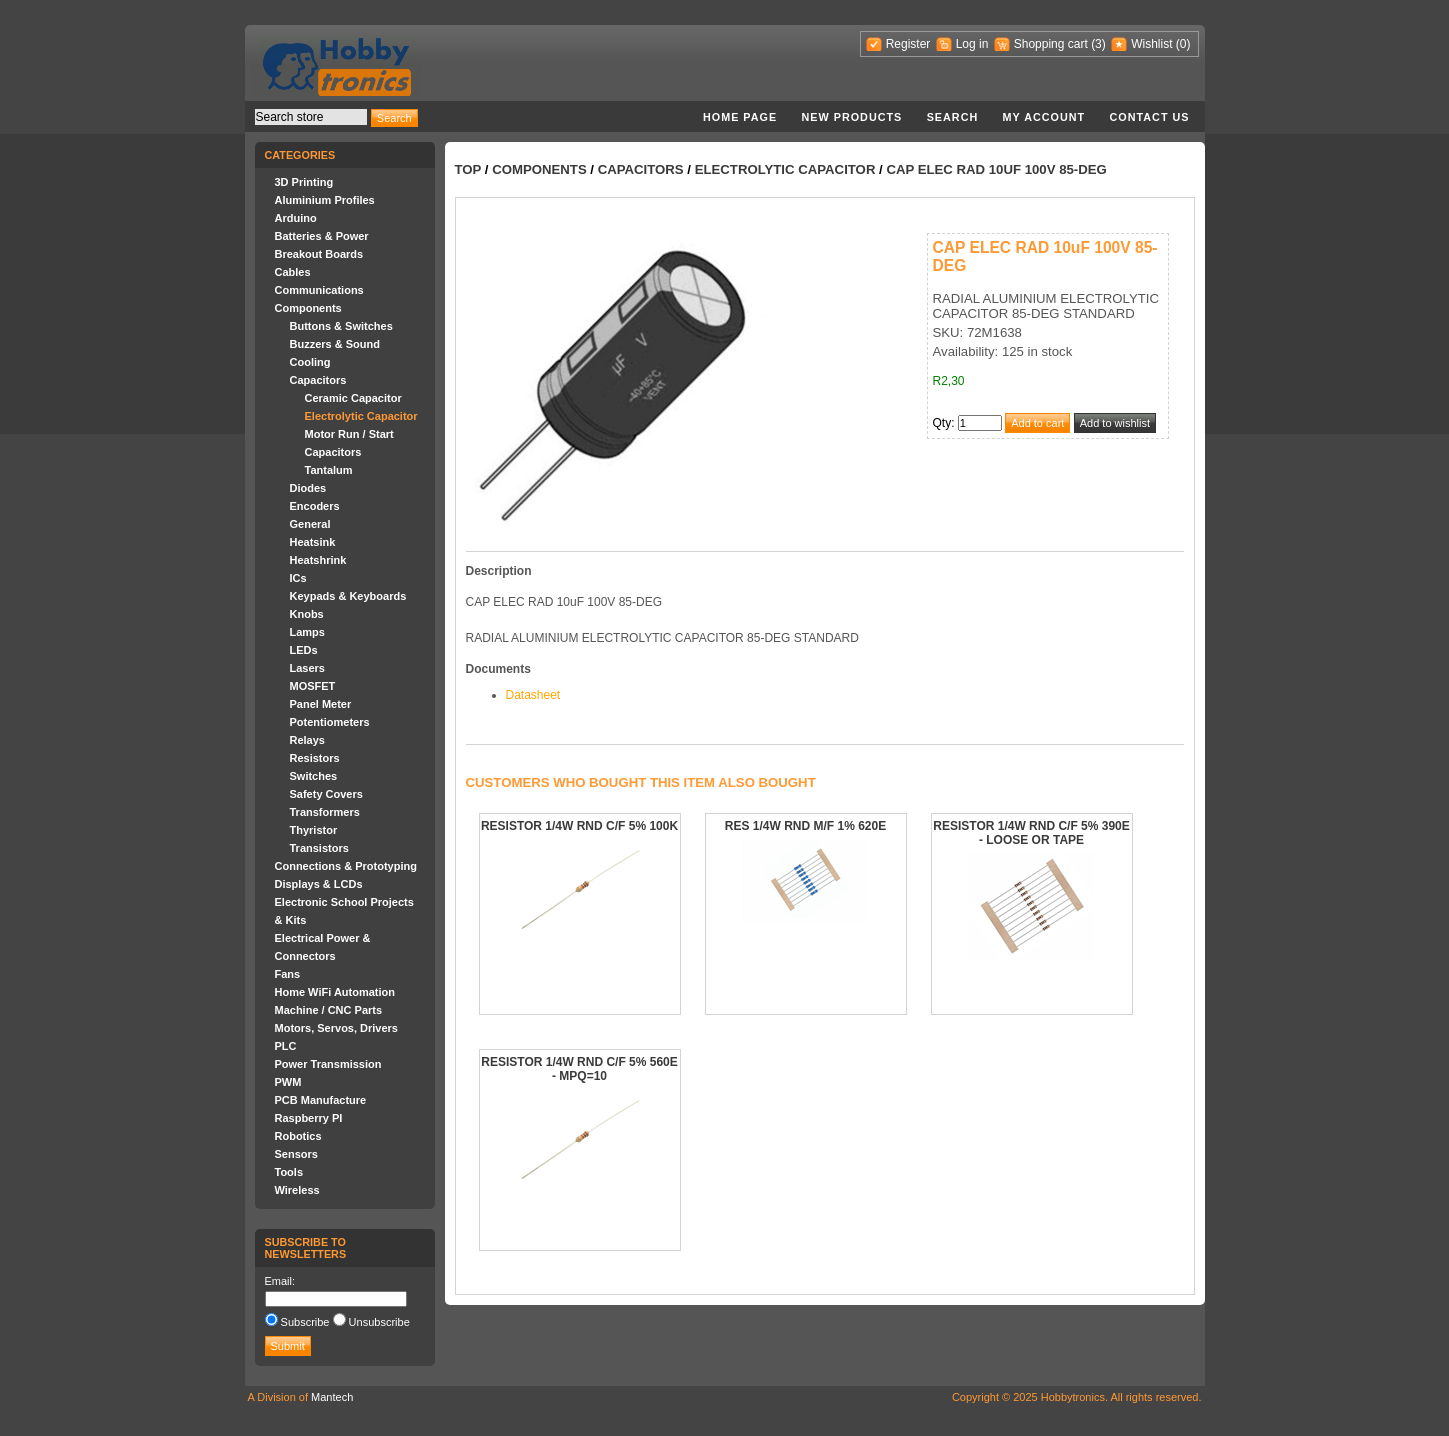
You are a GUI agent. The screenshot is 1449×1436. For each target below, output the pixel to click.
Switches (314, 776)
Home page (740, 117)
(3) (1098, 44)
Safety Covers (326, 794)
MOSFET (313, 686)
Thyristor (314, 830)
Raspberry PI (309, 1118)
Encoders (315, 506)
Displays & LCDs (319, 884)
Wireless (297, 1190)
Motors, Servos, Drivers (337, 1028)
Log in (972, 44)
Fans (288, 974)
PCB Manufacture (321, 1100)
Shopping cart (1051, 44)
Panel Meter (321, 704)
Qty (942, 423)
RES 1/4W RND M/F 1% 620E (805, 826)
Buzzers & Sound (335, 344)
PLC (286, 1046)
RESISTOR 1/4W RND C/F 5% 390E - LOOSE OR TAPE (1031, 833)
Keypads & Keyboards (348, 596)
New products (852, 117)
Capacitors (318, 380)
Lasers (307, 668)
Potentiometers (330, 722)
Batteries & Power (322, 236)
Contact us (1150, 117)
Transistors (319, 848)
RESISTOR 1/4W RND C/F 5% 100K (579, 826)
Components (308, 308)
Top (468, 169)
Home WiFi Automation (335, 992)
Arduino (296, 218)
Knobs (307, 614)
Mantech (332, 1397)
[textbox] (311, 117)
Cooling (310, 362)
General (310, 524)
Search (953, 117)
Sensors (296, 1154)
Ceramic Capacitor (353, 398)
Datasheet (533, 695)
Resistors (315, 758)
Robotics (298, 1136)
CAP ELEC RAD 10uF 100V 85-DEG (996, 169)
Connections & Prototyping (346, 866)
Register (908, 44)
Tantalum (329, 470)
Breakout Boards (319, 254)
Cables (293, 272)
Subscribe (305, 1322)
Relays (307, 740)
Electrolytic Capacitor (361, 416)
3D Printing (304, 182)
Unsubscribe (379, 1322)
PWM (288, 1082)
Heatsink (313, 542)
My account (1044, 117)
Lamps (307, 632)
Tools (289, 1172)
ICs (298, 578)
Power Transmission (328, 1064)
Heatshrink (318, 560)
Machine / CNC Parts (329, 1010)
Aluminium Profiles (325, 200)
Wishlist (1151, 44)
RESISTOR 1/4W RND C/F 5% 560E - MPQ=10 (579, 1069)
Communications (319, 290)
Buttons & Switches (341, 326)
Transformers (325, 812)
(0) (1183, 44)
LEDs (304, 650)
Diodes (308, 488)
